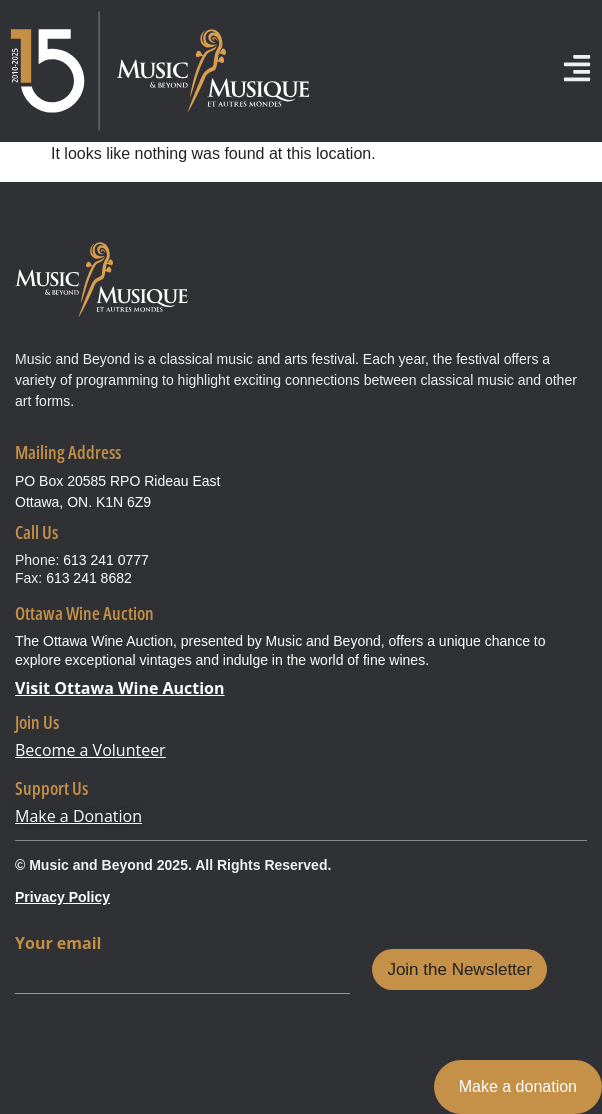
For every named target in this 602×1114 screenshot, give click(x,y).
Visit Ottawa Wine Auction (120, 688)
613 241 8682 (89, 578)
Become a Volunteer (90, 750)
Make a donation (518, 1086)
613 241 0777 (106, 560)
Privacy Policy (62, 897)
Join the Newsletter (459, 969)
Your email (58, 943)
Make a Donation (78, 816)
